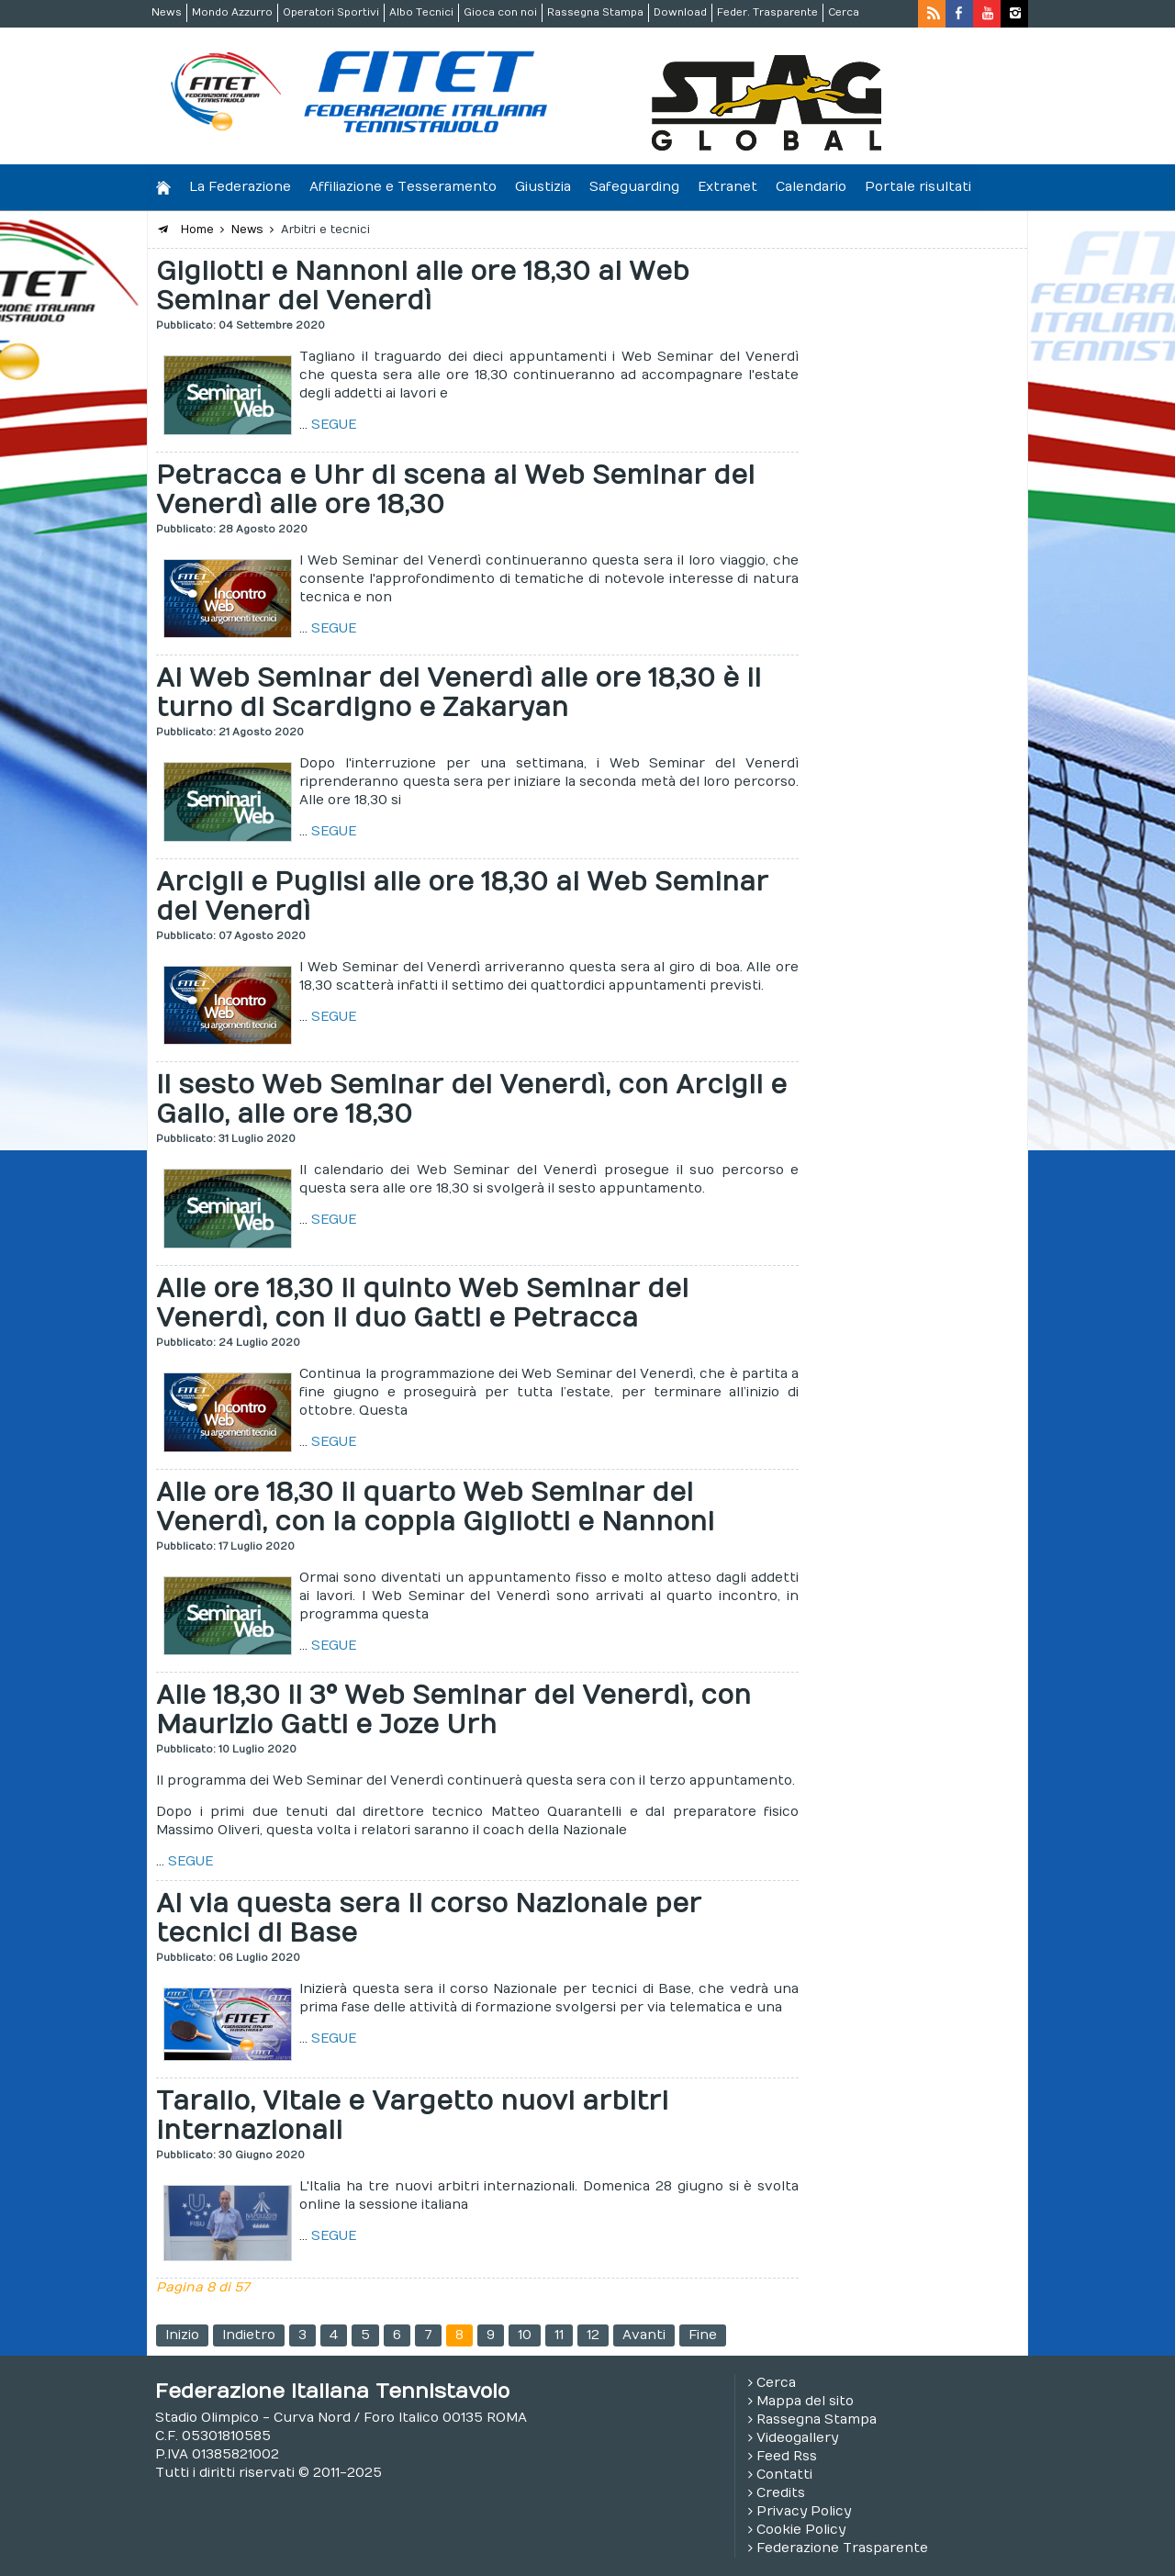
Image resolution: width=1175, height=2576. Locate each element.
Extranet (727, 187)
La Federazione (240, 187)
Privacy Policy (803, 2511)
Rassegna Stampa (595, 12)
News (166, 12)
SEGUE (333, 424)
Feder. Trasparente (767, 12)
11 (559, 2335)
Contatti (784, 2474)
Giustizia (543, 187)
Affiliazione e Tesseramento (403, 187)
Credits (780, 2493)
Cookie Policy (800, 2529)
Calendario (811, 187)
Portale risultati (918, 187)
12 (593, 2335)
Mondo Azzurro (232, 12)
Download (680, 12)
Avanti (644, 2335)
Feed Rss (786, 2456)
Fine (702, 2335)
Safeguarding (634, 187)
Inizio (182, 2335)
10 (525, 2335)
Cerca (843, 12)
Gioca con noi (500, 12)
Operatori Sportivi (331, 12)
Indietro (248, 2335)
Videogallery (797, 2438)
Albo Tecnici (421, 12)
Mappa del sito (805, 2401)
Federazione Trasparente (842, 2548)
